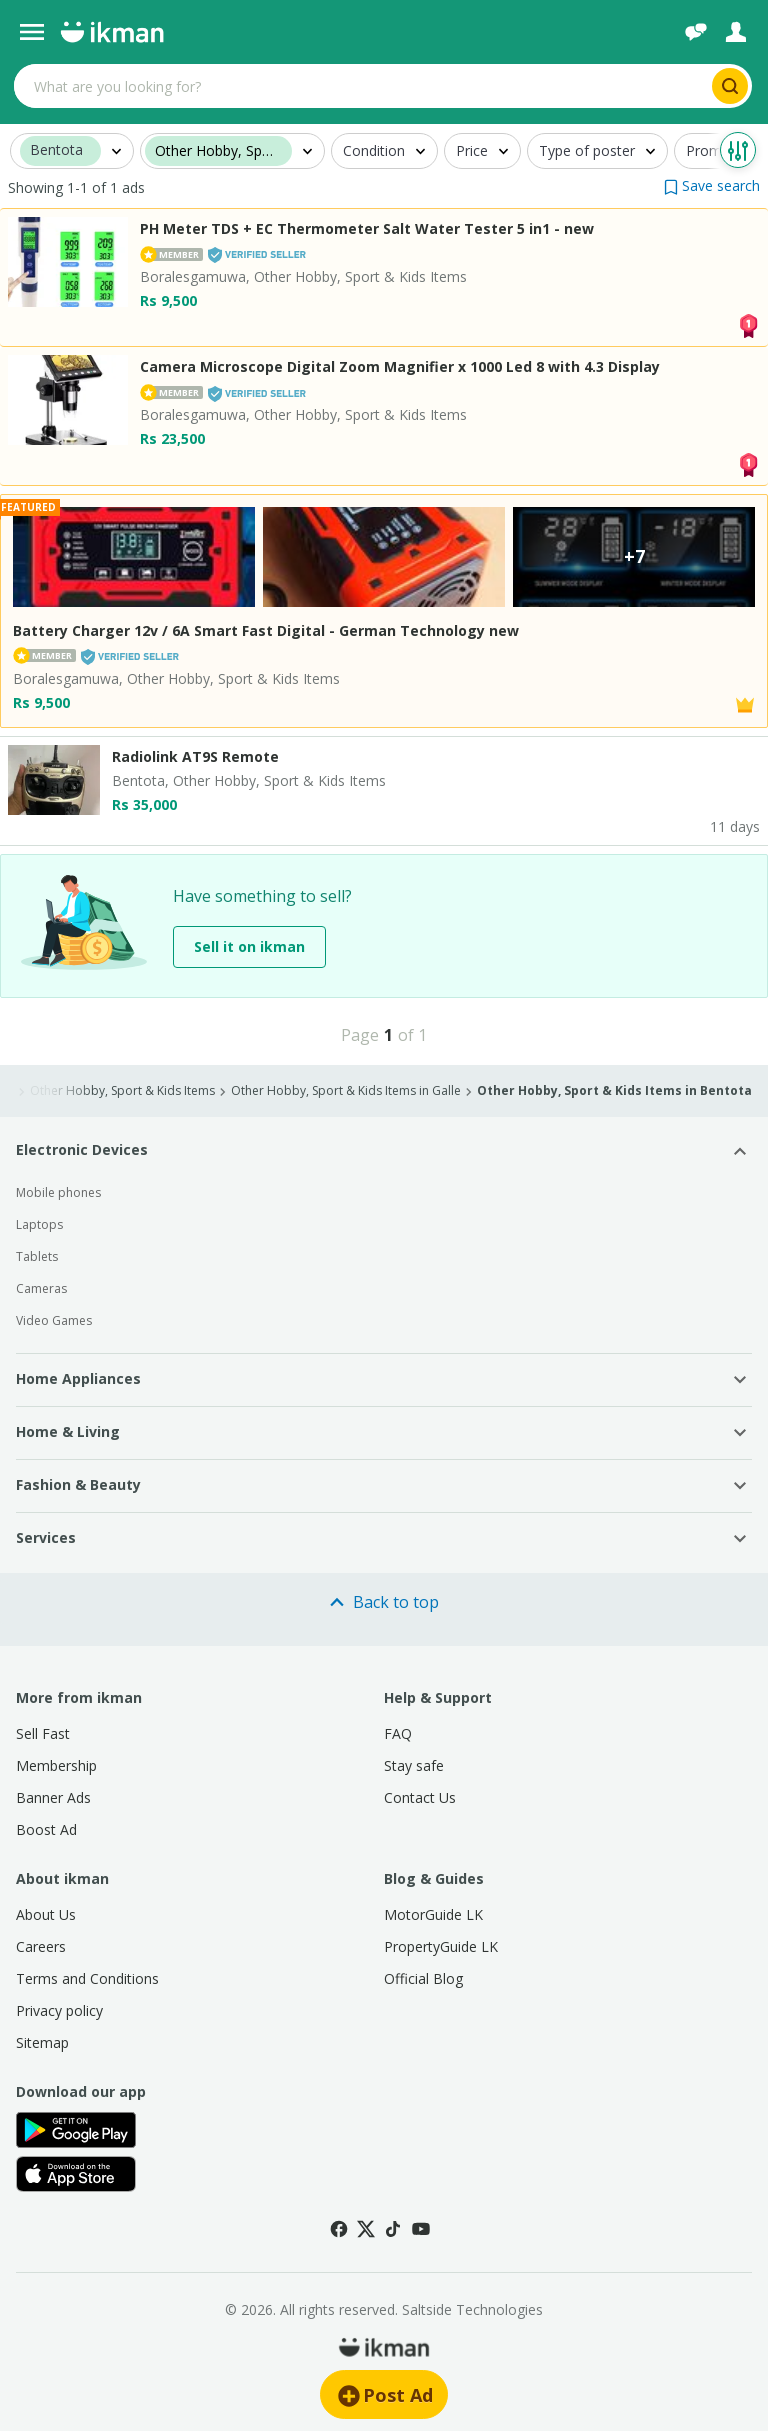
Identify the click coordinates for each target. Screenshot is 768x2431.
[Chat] (696, 32)
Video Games (54, 1320)
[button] (712, 185)
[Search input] (361, 86)
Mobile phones (58, 1192)
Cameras (41, 1288)
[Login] (736, 32)
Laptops (39, 1224)
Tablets (37, 1256)
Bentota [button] (56, 150)
